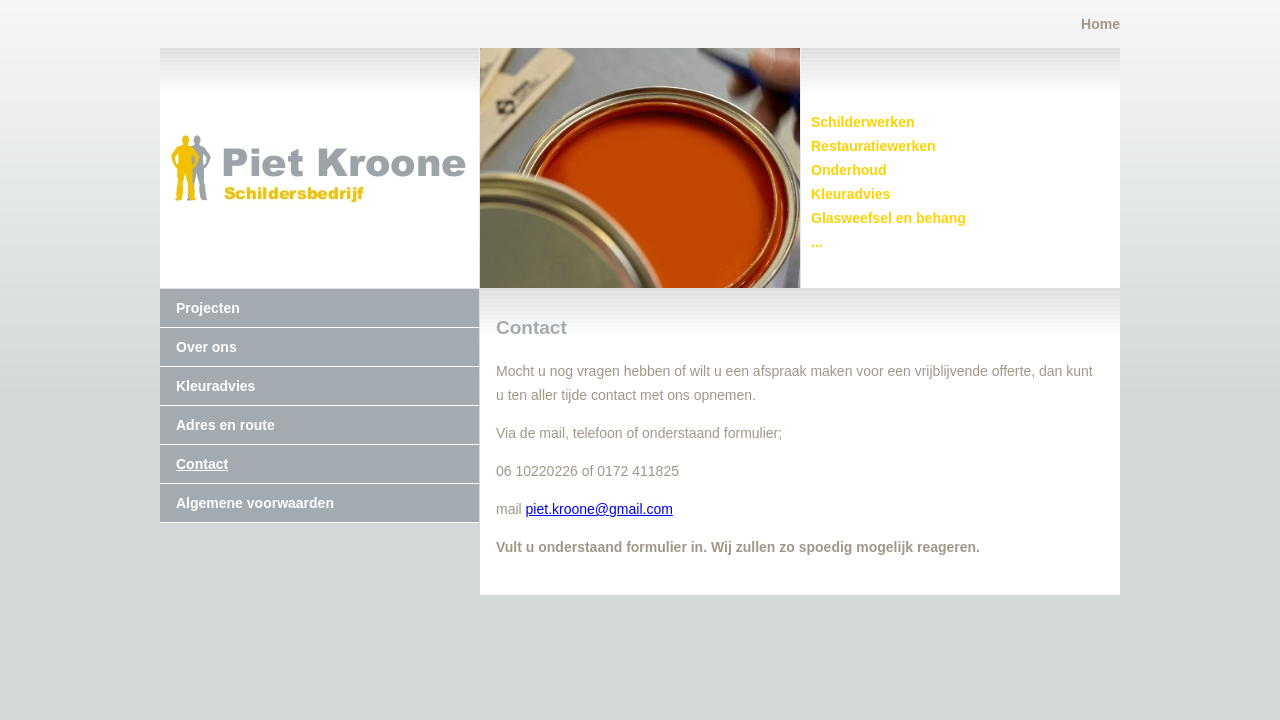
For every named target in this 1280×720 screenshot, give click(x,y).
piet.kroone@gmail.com (599, 509)
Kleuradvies (215, 386)
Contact (202, 464)
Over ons (206, 347)
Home (1100, 24)
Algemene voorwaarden (255, 503)
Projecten (208, 308)
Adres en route (225, 425)
